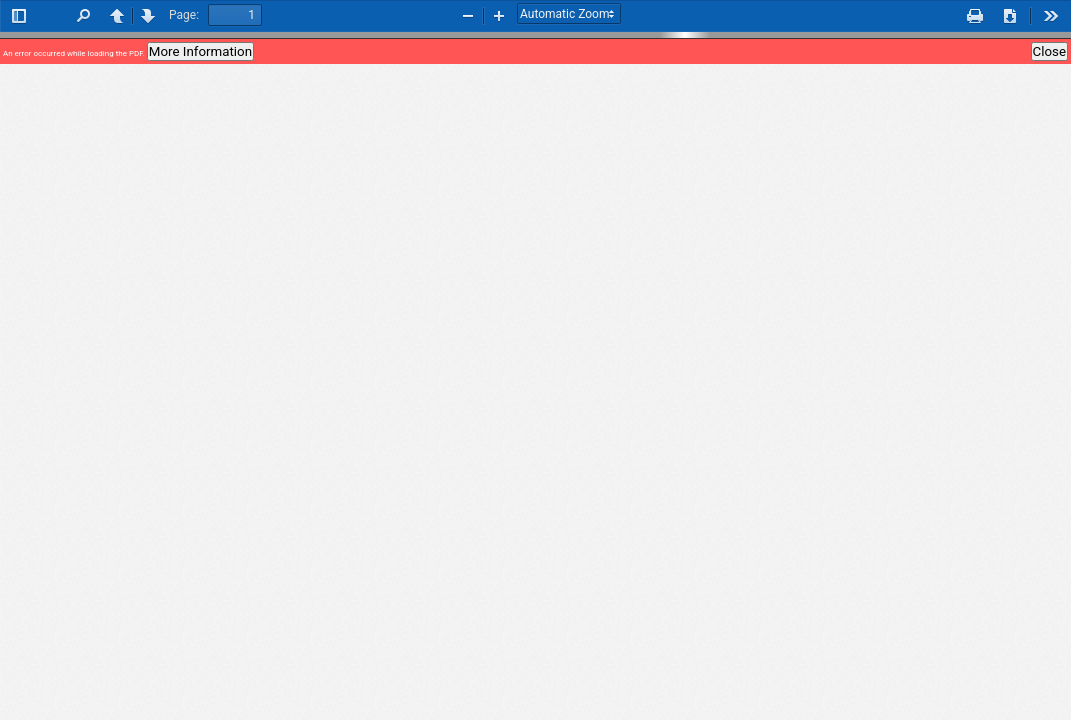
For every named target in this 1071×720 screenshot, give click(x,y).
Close (1049, 51)
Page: (184, 15)
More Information (200, 51)
